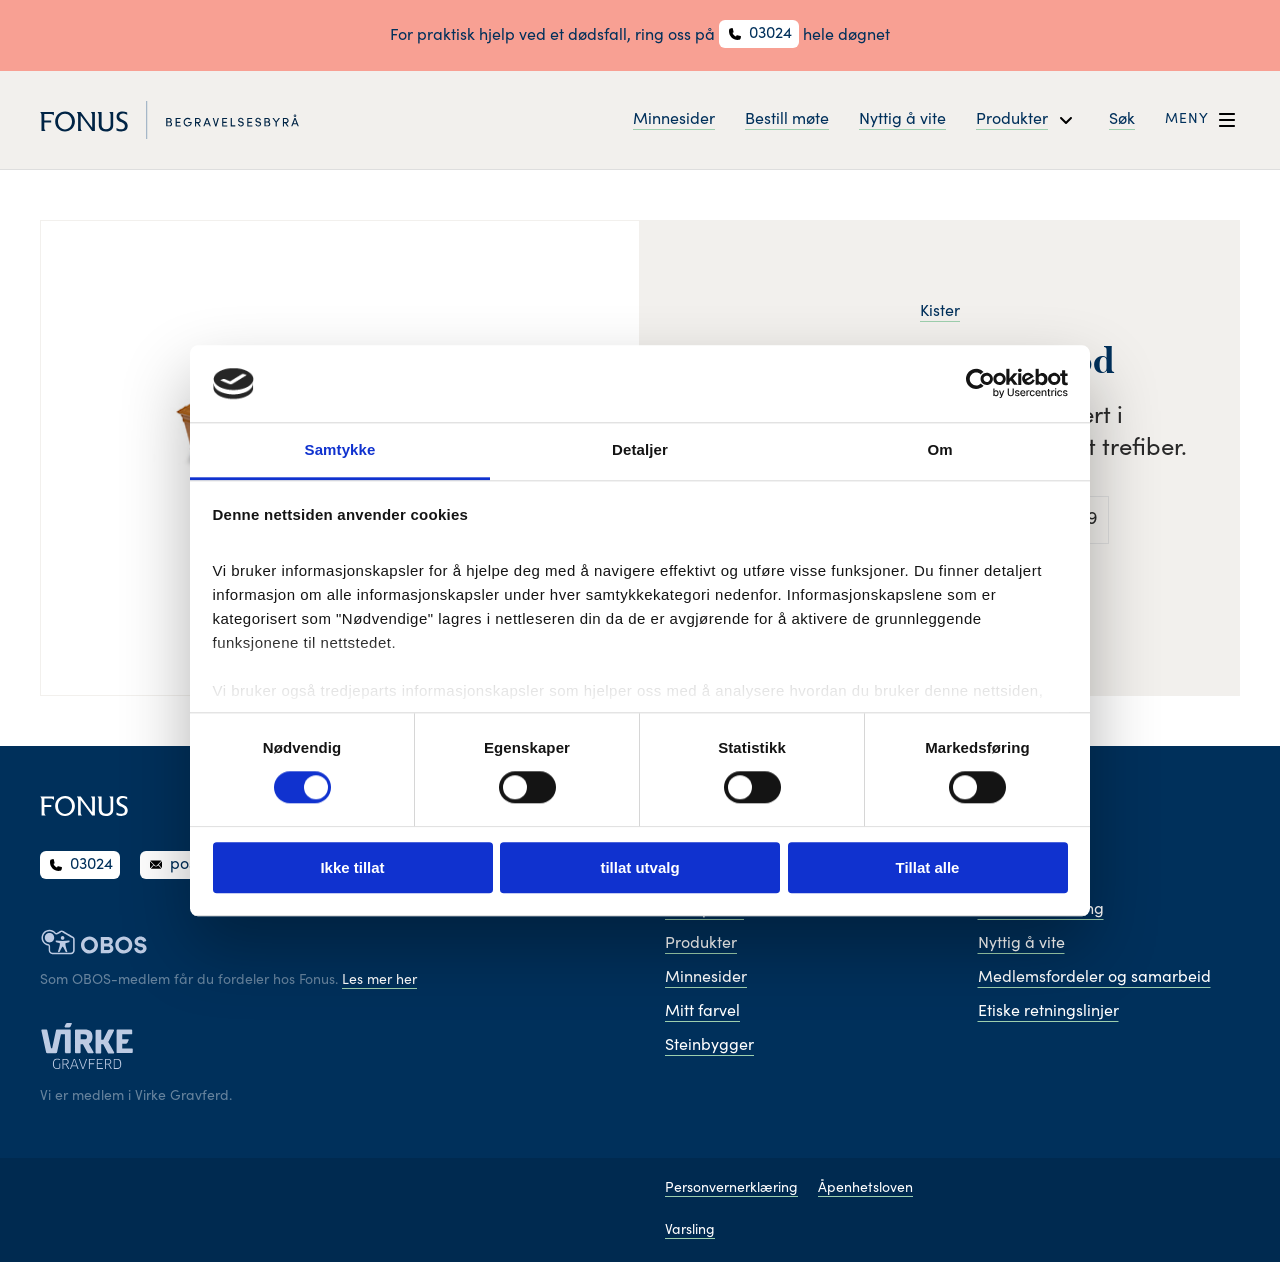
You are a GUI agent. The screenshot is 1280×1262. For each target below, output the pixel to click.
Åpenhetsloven (865, 1189)
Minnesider (674, 120)
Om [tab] (939, 449)
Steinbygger (709, 1046)
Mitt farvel (702, 1012)
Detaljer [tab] (640, 449)
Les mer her (379, 981)
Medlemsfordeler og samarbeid (1094, 978)
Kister (940, 312)
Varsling (690, 1231)
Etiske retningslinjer (1048, 1012)
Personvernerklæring (731, 1189)
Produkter (701, 944)
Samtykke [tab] (340, 449)
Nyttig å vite (902, 120)
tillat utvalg (639, 867)
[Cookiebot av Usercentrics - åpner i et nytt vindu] (980, 384)
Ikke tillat (352, 867)
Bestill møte (787, 120)
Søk (1122, 120)
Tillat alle (928, 867)
